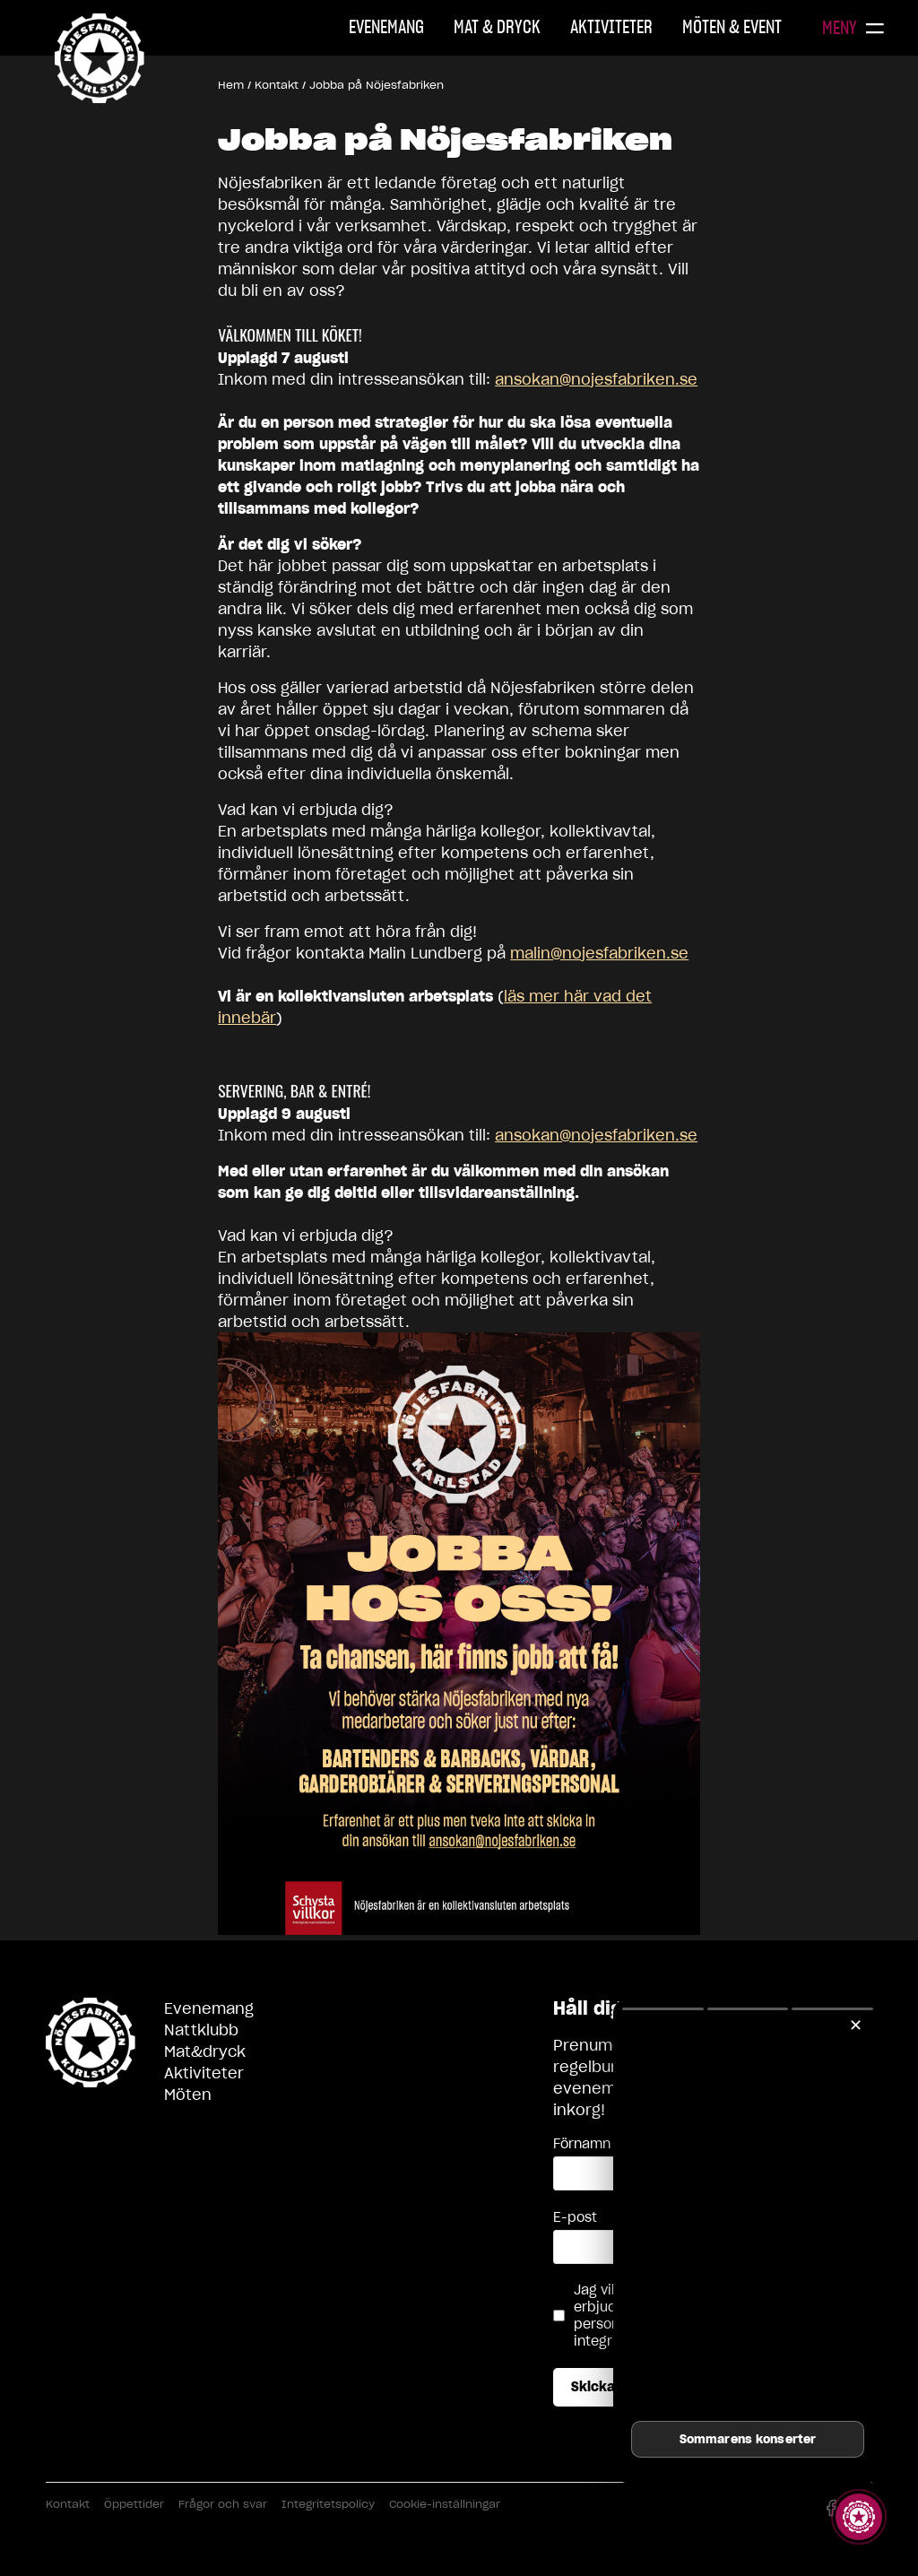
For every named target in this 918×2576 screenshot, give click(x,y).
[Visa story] (859, 2517)
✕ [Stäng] (855, 2025)
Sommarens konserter (748, 2439)
